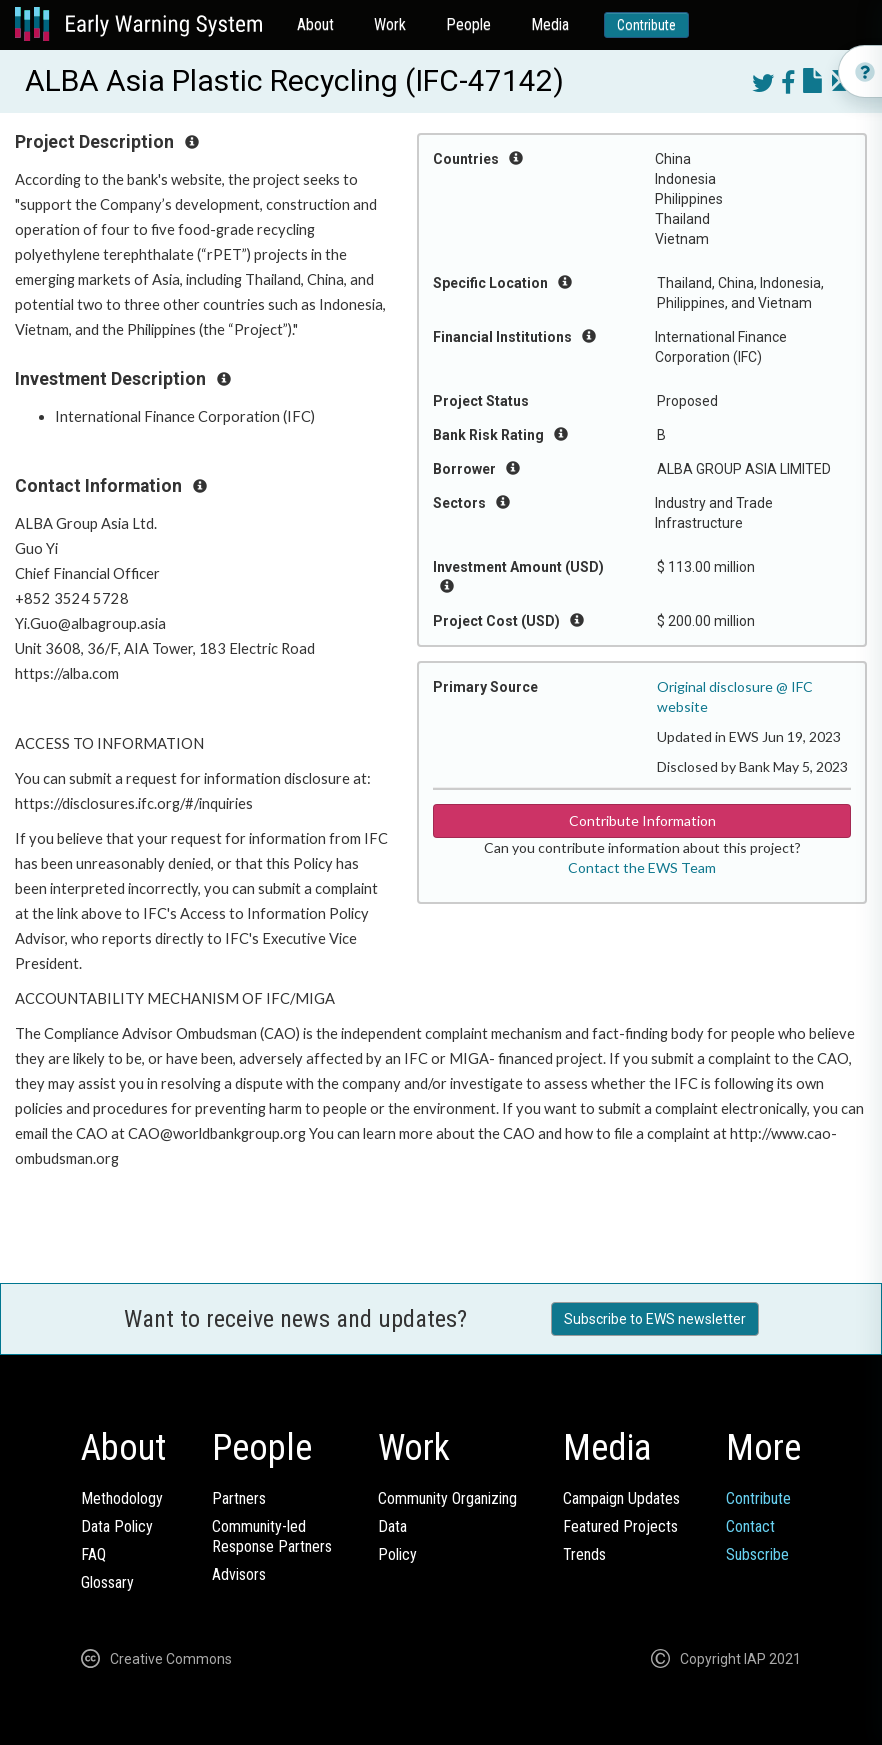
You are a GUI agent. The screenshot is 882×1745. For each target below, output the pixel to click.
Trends (584, 1554)
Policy (397, 1554)
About (315, 24)
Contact (750, 1526)
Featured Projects (620, 1526)
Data (392, 1526)
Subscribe (757, 1554)
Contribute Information (642, 820)
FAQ (93, 1554)
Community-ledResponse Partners (272, 1536)
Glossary (107, 1582)
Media (550, 24)
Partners (239, 1498)
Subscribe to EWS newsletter (655, 1319)
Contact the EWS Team (642, 867)
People (468, 24)
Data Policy (117, 1526)
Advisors (239, 1574)
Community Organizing (447, 1498)
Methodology (122, 1498)
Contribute (646, 25)
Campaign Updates (621, 1498)
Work (390, 24)
